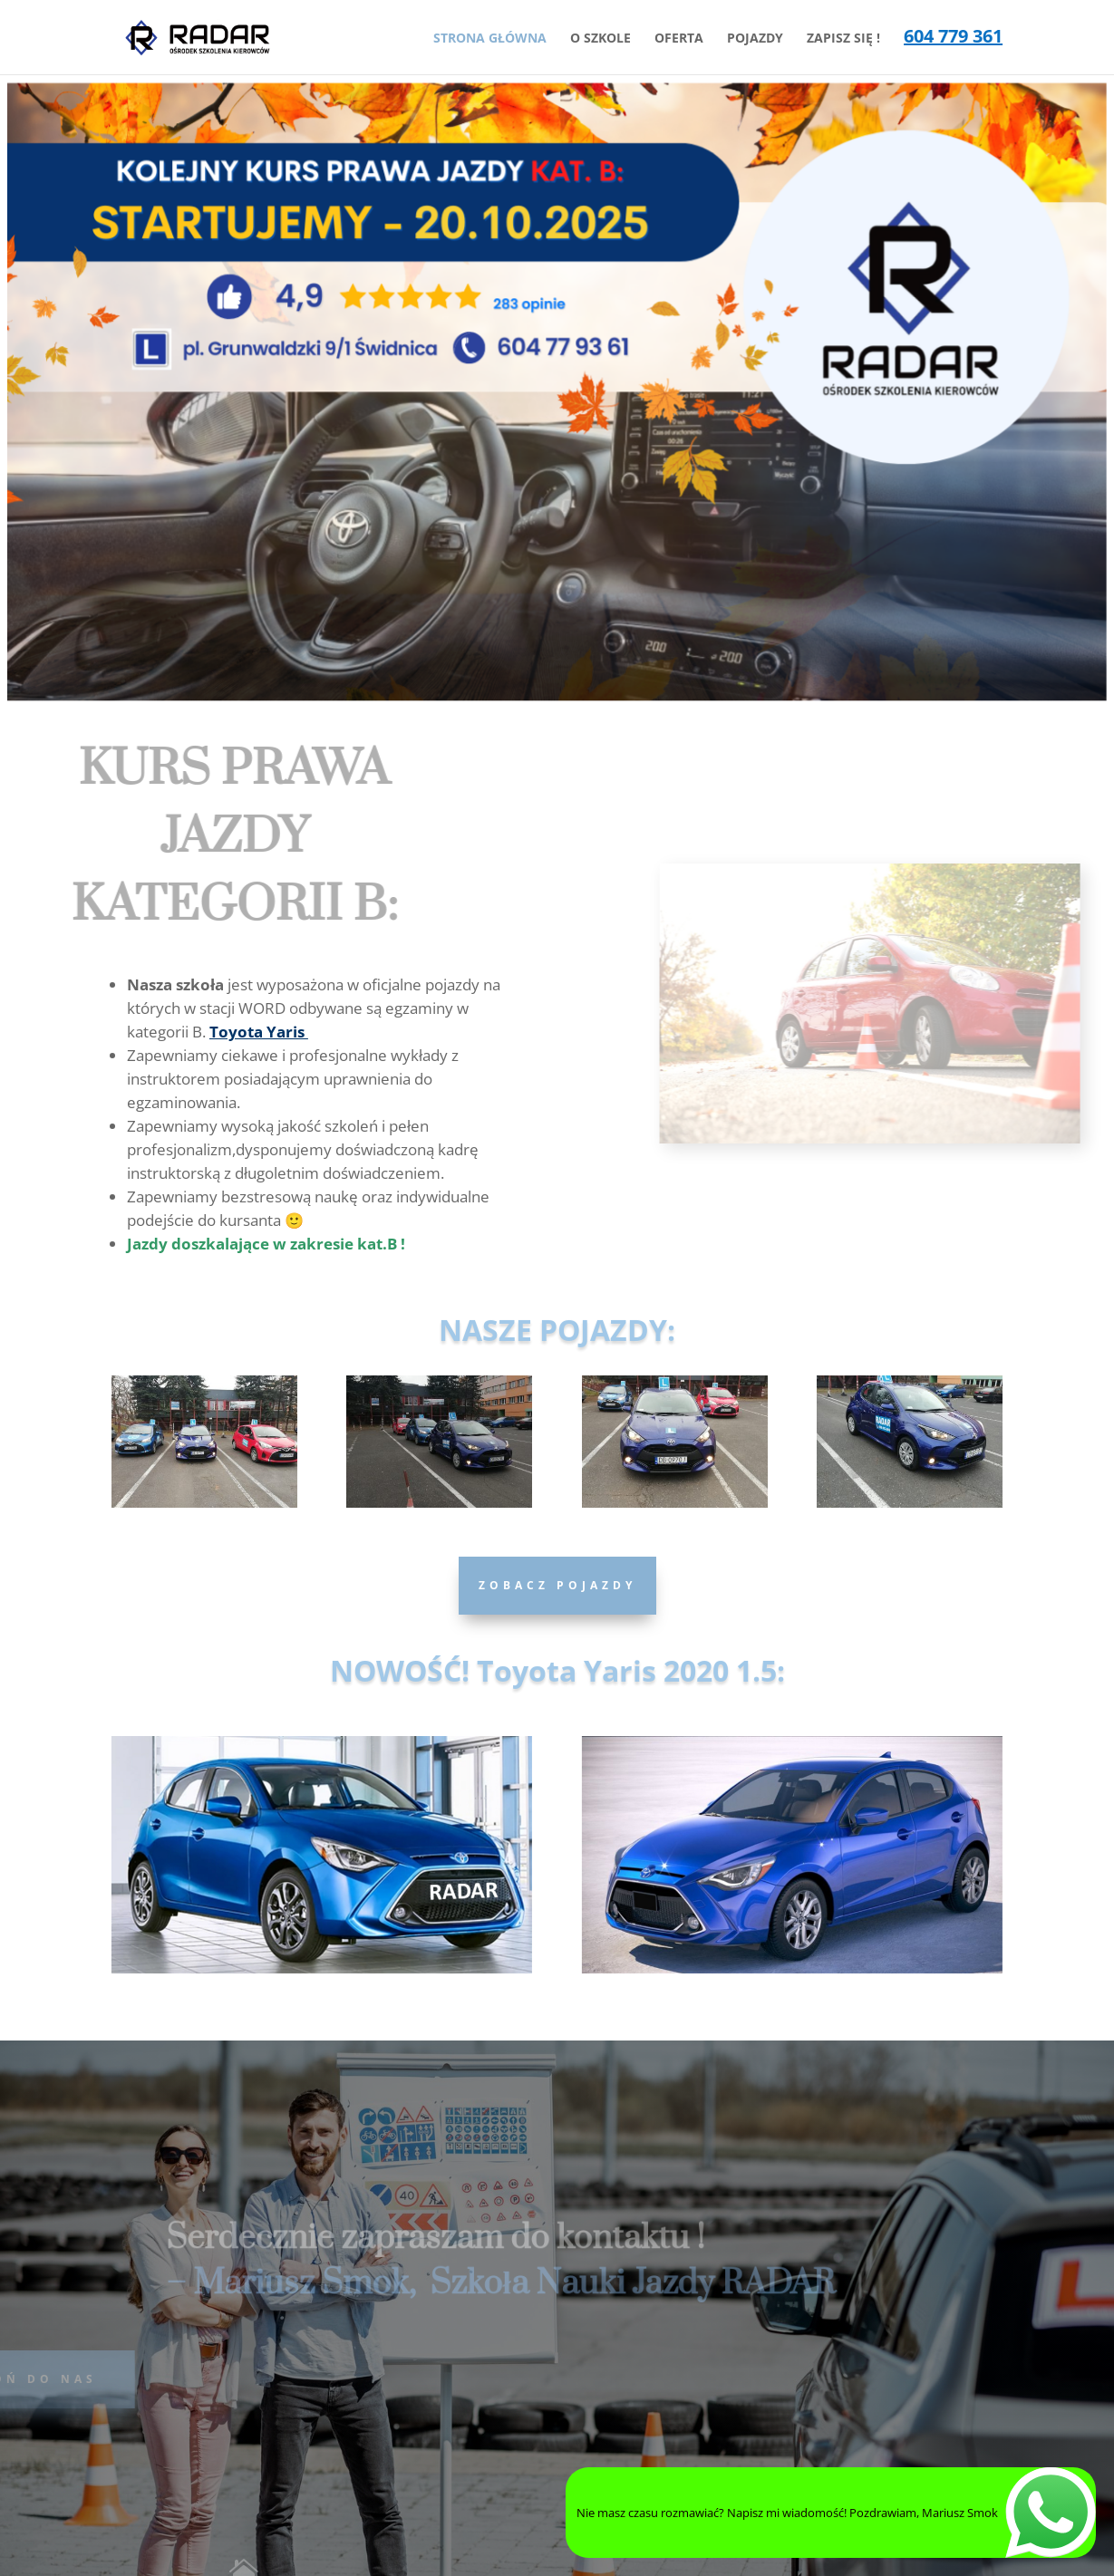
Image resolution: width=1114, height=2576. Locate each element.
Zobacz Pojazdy (557, 1585)
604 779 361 (953, 39)
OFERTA (678, 39)
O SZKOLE (600, 39)
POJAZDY (755, 39)
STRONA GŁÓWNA (490, 39)
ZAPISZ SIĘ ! (843, 39)
